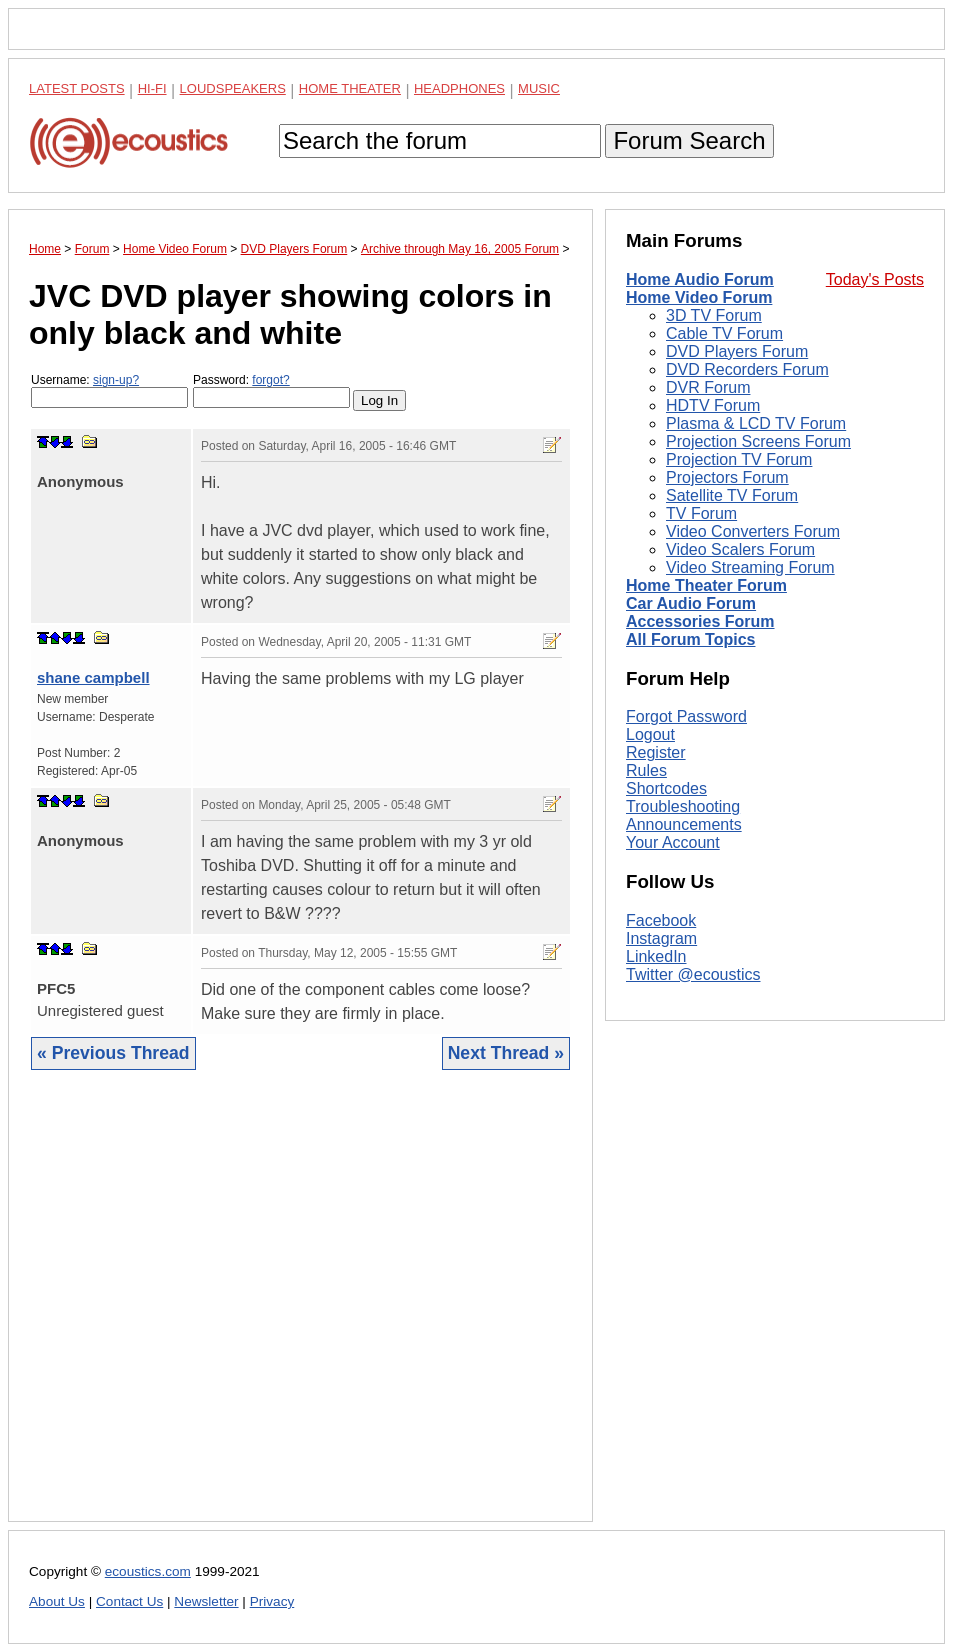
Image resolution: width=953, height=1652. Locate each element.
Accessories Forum (700, 621)
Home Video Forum (699, 297)
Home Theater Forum (706, 585)
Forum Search (689, 140)
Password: (271, 390)
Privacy (272, 1601)
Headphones (459, 88)
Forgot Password (686, 716)
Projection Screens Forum (758, 441)
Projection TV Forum (739, 459)
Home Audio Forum (700, 279)
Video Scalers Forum (740, 549)
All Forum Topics (690, 639)
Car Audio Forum (691, 603)
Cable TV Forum (724, 333)
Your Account (673, 842)
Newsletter (206, 1601)
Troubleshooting (683, 806)
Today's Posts (875, 279)
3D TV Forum (714, 315)
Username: (109, 390)
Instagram (661, 938)
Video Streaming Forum (750, 567)
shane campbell (93, 677)
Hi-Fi (152, 88)
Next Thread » (506, 1053)
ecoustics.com (148, 1571)
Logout (650, 734)
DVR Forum (708, 387)
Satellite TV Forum (732, 495)
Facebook (661, 920)
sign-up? (116, 380)
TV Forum (701, 513)
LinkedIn (656, 956)
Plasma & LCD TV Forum (756, 423)
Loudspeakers (233, 88)
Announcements (684, 824)
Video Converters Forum (753, 531)
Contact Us (129, 1601)
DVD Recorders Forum (747, 369)
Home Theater (350, 88)
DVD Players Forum (737, 351)
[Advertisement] (300, 1311)
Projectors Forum (727, 477)
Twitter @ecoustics (693, 974)
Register (656, 752)
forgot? (270, 380)
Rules (646, 770)
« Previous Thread (113, 1053)
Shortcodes (666, 788)
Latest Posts (77, 88)
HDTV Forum (713, 405)
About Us (57, 1601)
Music (539, 88)
